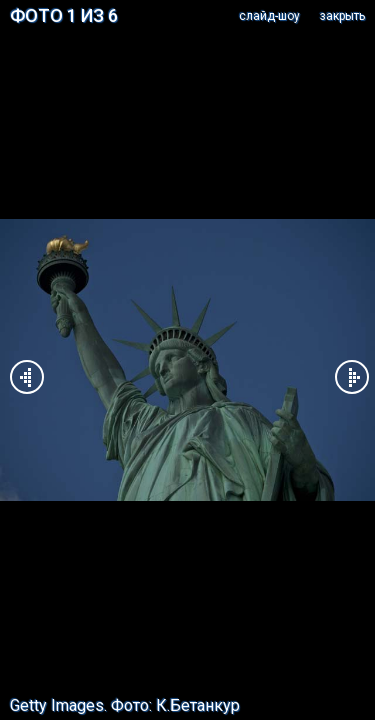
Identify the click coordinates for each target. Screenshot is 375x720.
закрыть (342, 16)
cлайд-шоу (269, 16)
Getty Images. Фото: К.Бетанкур (125, 705)
